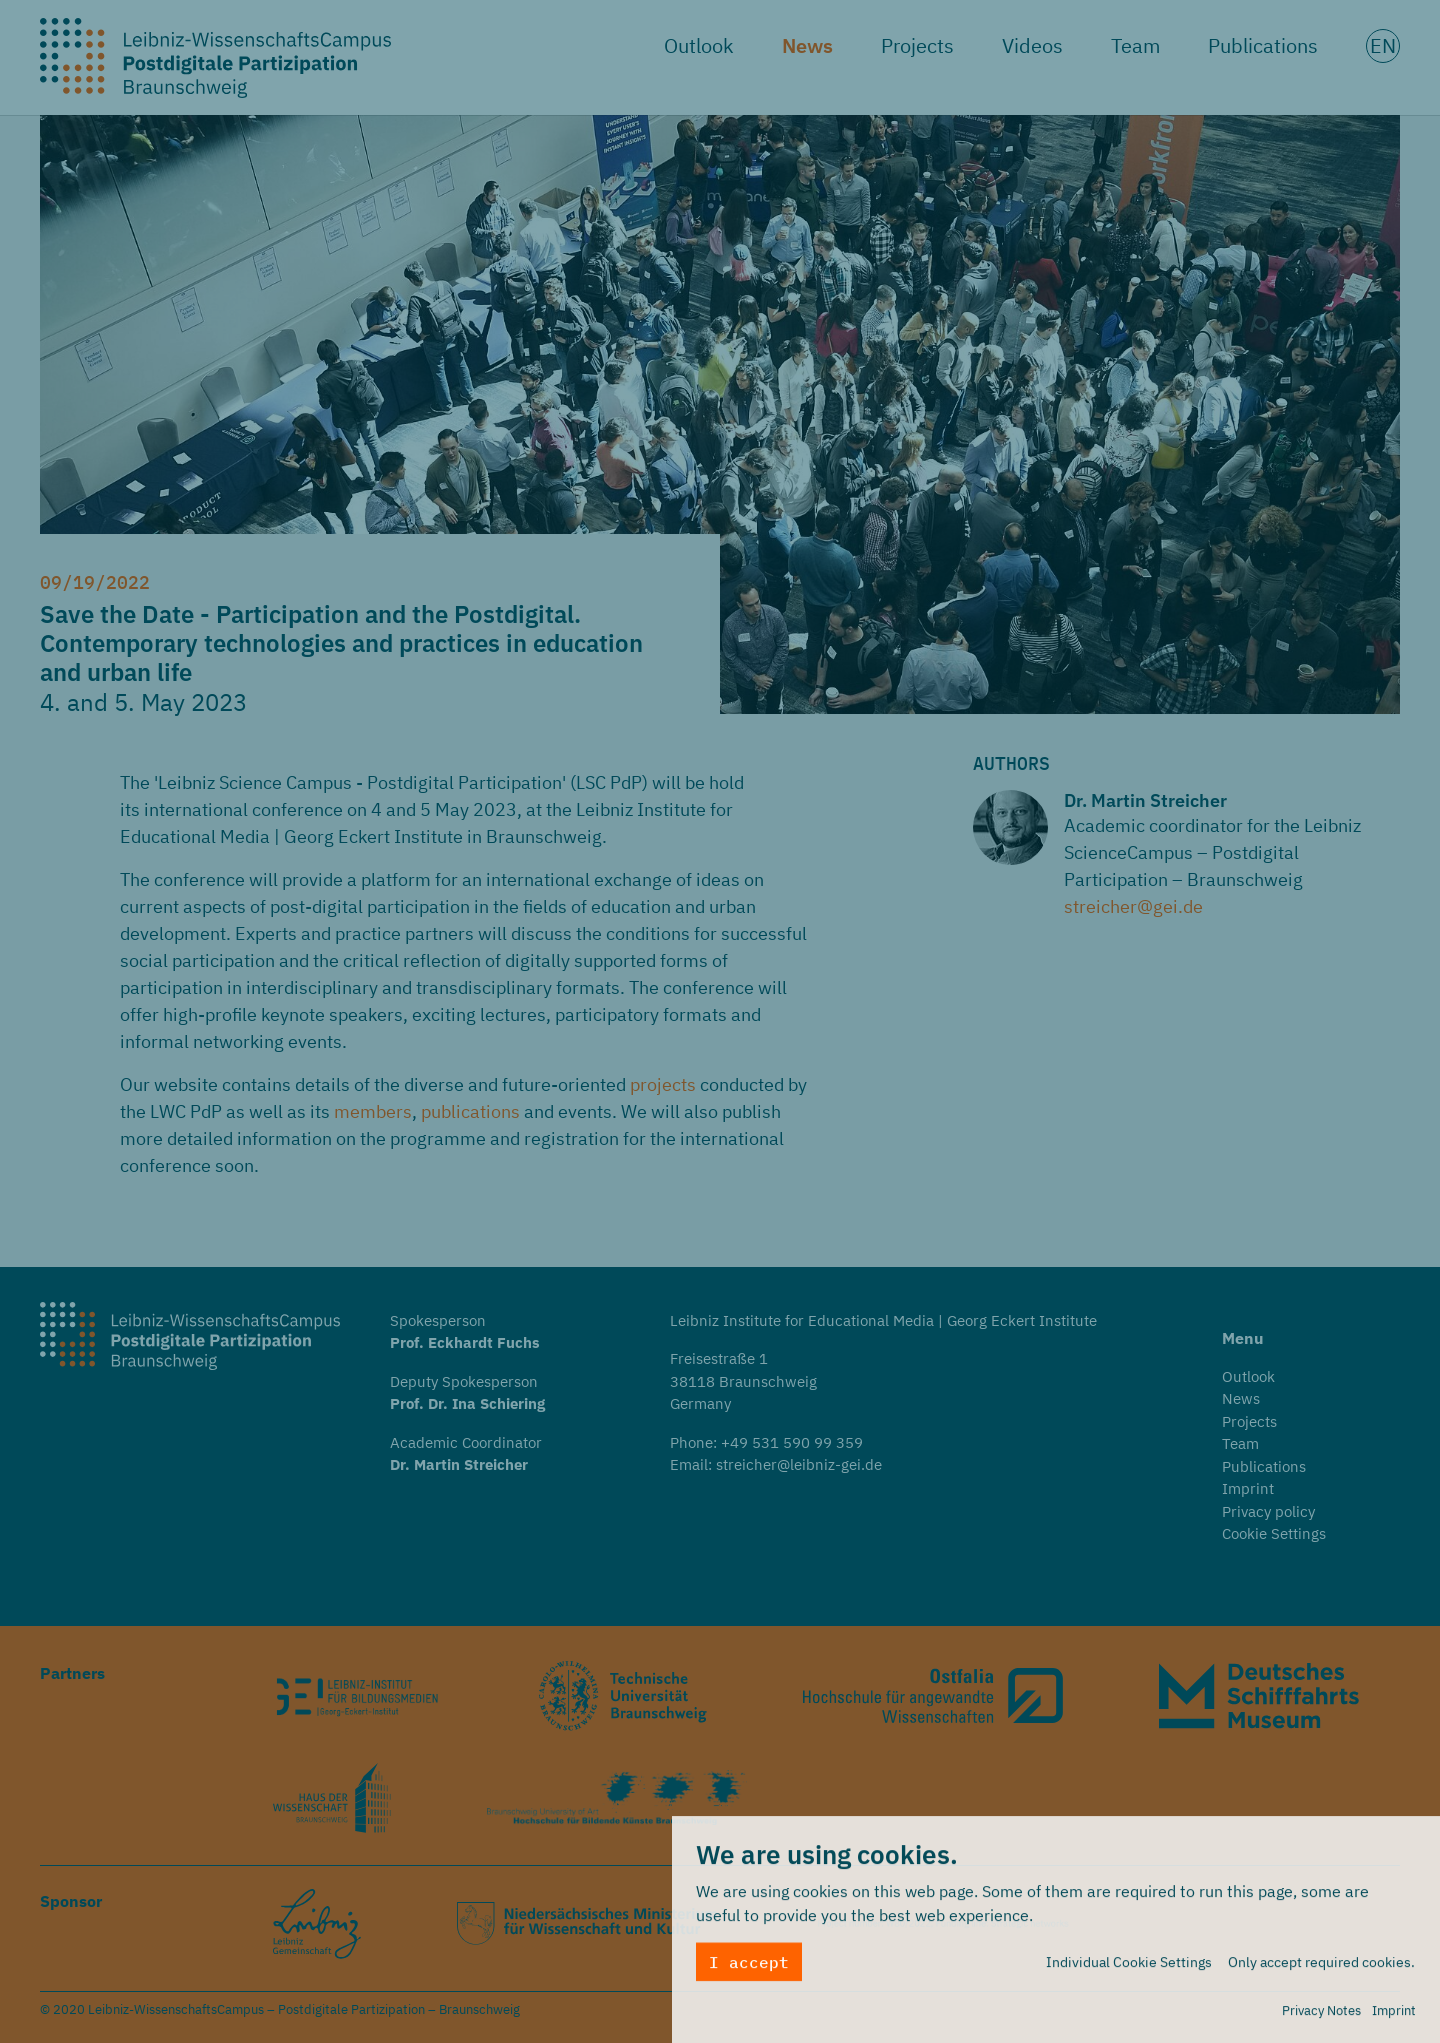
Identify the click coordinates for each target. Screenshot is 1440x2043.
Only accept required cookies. (1321, 1968)
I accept (749, 1968)
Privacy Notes (1321, 2016)
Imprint (1394, 2016)
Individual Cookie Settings (1129, 1968)
